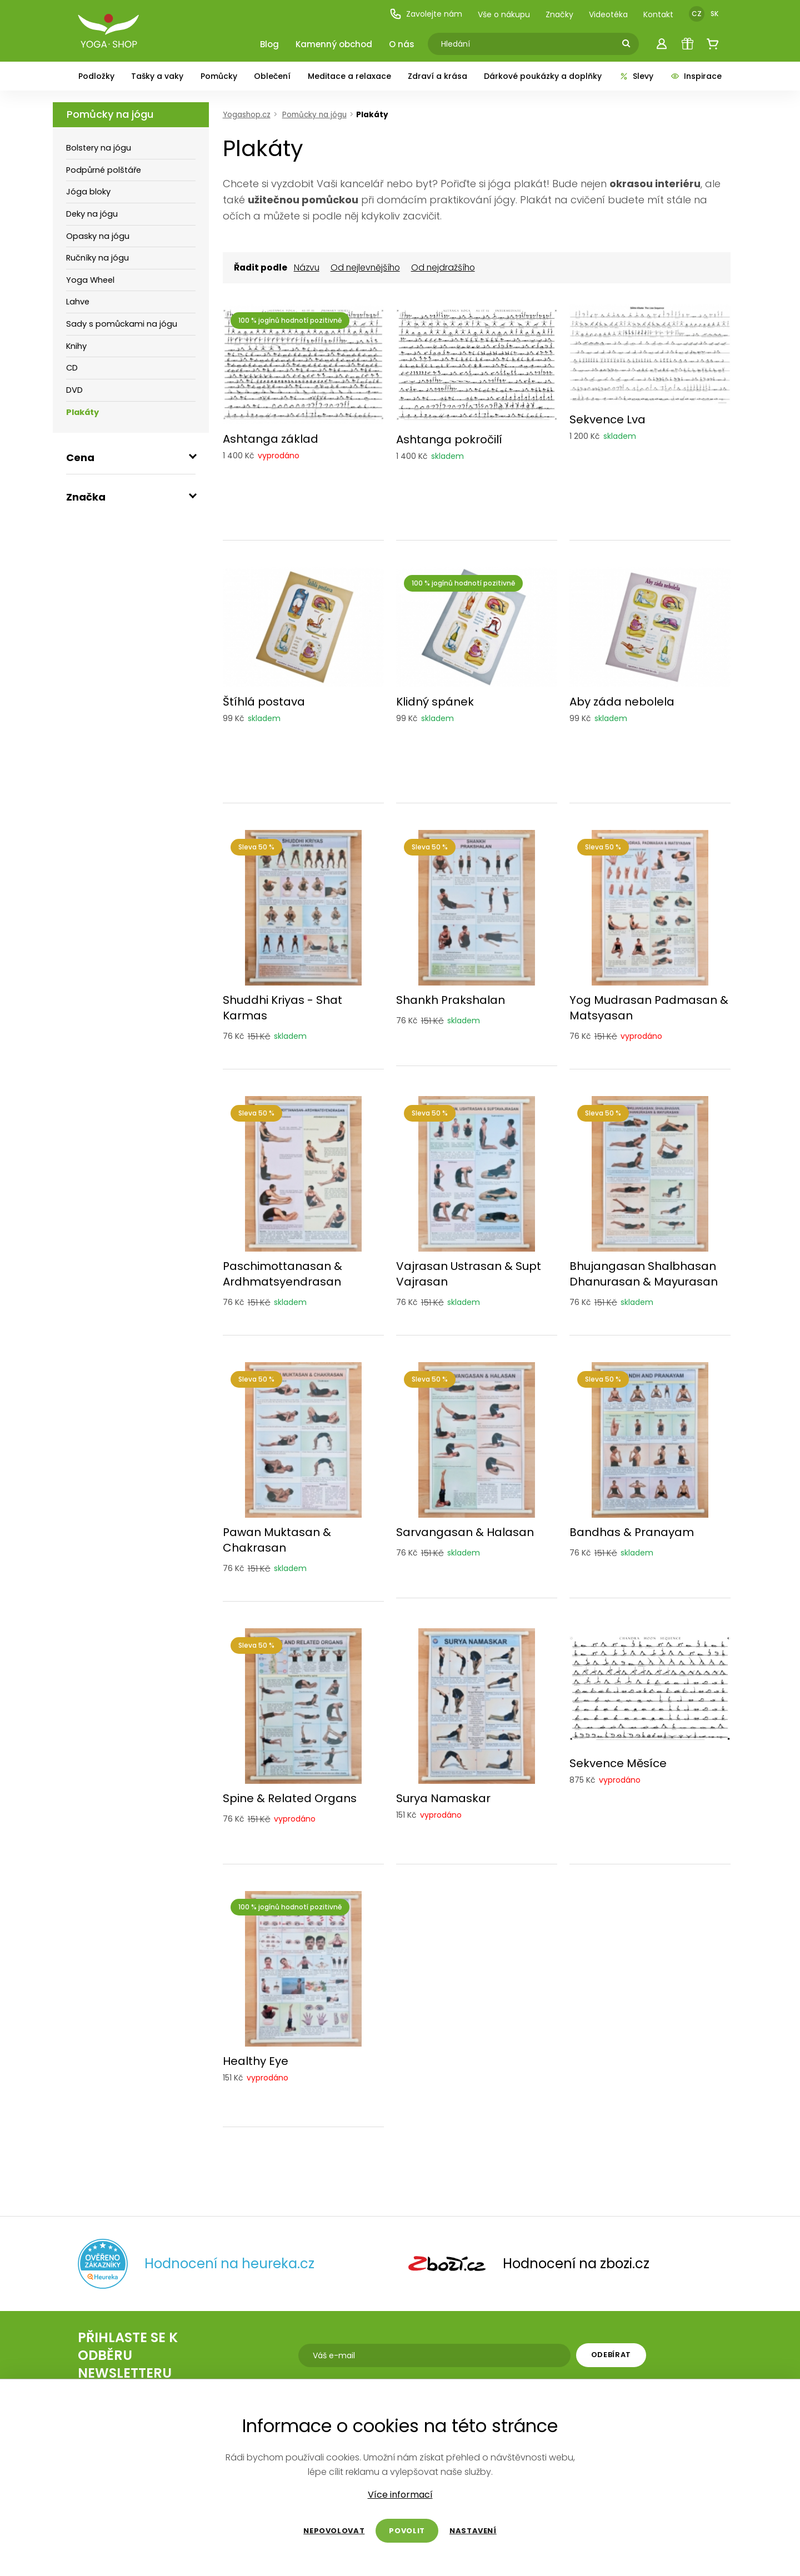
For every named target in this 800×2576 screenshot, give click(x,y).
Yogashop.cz (247, 114)
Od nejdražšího (443, 267)
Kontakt (658, 14)
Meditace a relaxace (349, 76)
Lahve (77, 301)
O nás (401, 44)
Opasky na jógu (97, 236)
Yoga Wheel (90, 280)
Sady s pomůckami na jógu (121, 323)
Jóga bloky (88, 191)
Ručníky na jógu (97, 257)
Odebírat (611, 2354)
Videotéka (608, 14)
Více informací (400, 2494)
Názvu (306, 267)
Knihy (76, 346)
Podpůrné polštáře (103, 170)
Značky (559, 14)
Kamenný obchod (334, 44)
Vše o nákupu (504, 14)
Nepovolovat (333, 2530)
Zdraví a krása (437, 76)
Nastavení (473, 2530)
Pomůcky (219, 76)
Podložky (96, 76)
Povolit (407, 2530)
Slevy (636, 76)
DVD (74, 390)
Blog (269, 44)
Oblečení (272, 76)
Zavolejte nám (425, 14)
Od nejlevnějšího (365, 267)
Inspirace (696, 76)
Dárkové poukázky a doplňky (543, 76)
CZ (697, 13)
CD (72, 367)
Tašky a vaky (157, 76)
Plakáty (82, 412)
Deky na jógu (92, 213)
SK (714, 13)
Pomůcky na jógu (110, 114)
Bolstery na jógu (98, 147)
